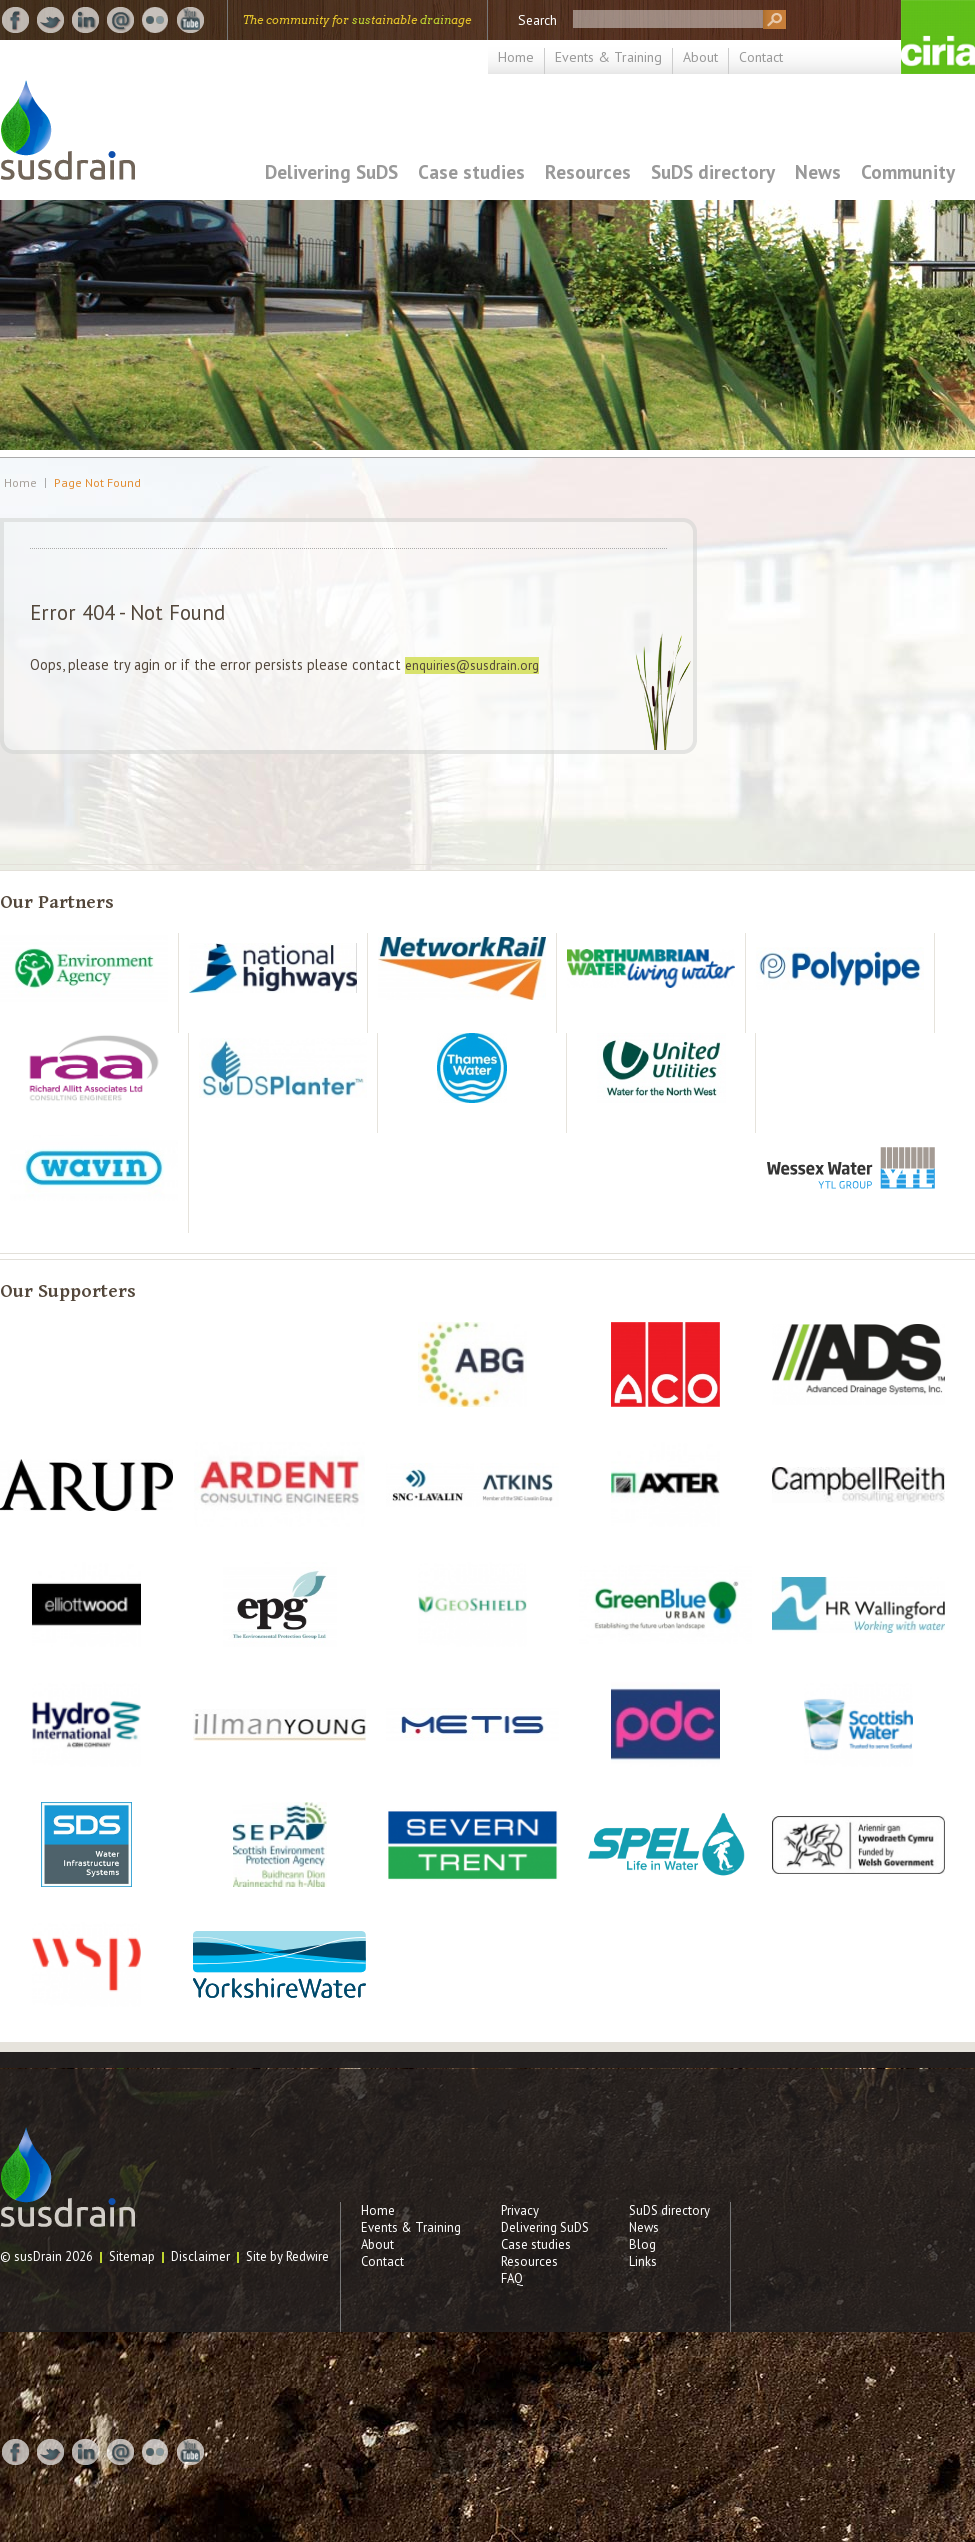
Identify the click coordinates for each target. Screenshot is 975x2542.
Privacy (520, 2210)
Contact (761, 57)
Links (643, 2261)
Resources (588, 171)
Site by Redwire (287, 2256)
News (818, 171)
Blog (642, 2244)
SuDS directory (713, 171)
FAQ (512, 2278)
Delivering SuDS (331, 171)
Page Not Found (97, 483)
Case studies (471, 171)
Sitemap (132, 2256)
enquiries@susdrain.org (472, 665)
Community (908, 171)
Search (537, 20)
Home (516, 57)
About (700, 57)
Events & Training (608, 57)
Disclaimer (200, 2256)
